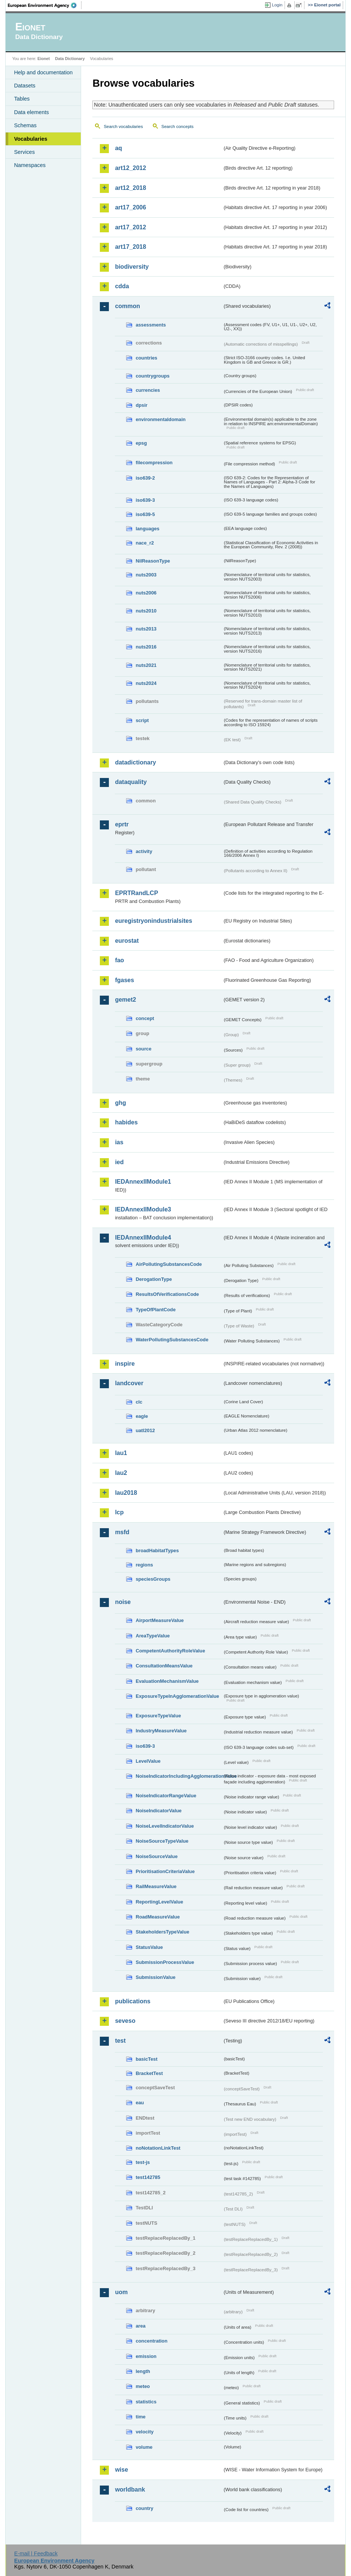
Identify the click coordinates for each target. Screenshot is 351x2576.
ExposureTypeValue (158, 1715)
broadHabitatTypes (157, 1550)
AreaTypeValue (153, 1636)
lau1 (121, 1453)
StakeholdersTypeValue (162, 1932)
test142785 (148, 2177)
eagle (142, 1416)
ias (119, 1142)
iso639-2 (145, 478)
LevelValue (148, 1761)
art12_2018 (130, 188)
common (127, 306)
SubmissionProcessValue (165, 1962)
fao (119, 960)
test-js (143, 2162)
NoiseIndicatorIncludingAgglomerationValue (179, 1776)
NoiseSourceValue (157, 1856)
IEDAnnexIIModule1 (143, 1181)
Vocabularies (30, 139)
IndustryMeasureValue (161, 1730)
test (120, 2040)
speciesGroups (153, 1579)
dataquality (130, 782)
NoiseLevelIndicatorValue (165, 1826)
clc (139, 1402)
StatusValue (149, 1947)
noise (123, 1602)
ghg (120, 1103)
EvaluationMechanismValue (167, 1681)
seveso (125, 2021)
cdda (122, 286)
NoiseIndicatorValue (158, 1810)
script (142, 720)
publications (132, 2001)
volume (144, 2447)
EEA (44, 5)
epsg (141, 443)
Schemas (25, 125)
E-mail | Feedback (36, 2553)
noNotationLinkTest (158, 2148)
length (143, 2371)
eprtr (121, 824)
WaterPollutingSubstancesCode (172, 1339)
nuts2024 (146, 683)
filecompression (154, 462)
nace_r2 (145, 543)
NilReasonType (153, 561)
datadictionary (135, 762)
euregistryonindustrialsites (153, 921)
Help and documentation (43, 72)
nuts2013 (146, 629)
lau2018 (126, 1493)
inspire (124, 1363)
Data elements (31, 112)
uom (121, 2292)
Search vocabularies (123, 126)
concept (145, 1018)
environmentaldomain (160, 419)
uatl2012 (145, 1430)
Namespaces (29, 165)
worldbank (130, 2489)
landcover (129, 1383)
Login (277, 5)
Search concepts (177, 126)
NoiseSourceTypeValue (162, 1841)
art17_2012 (130, 227)
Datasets (24, 86)
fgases (124, 980)
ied (119, 1162)
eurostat (127, 940)
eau (140, 2102)
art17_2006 (130, 207)
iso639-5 (145, 514)
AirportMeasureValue (160, 1620)
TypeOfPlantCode (155, 1309)
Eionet (44, 58)
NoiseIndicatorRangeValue (166, 1795)
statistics (146, 2401)
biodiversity (132, 266)
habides (126, 1122)
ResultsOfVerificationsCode (167, 1294)
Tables (22, 99)
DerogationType (154, 1279)
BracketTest (149, 2073)
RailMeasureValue (156, 1886)
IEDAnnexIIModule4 (143, 1237)
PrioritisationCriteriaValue (165, 1871)
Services (24, 152)
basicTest (146, 2059)
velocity (145, 2432)
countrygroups (152, 376)
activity (144, 851)
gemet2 (125, 999)
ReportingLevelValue (159, 1902)
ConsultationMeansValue (164, 1666)
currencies (148, 390)
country (144, 2508)
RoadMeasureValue (157, 1917)
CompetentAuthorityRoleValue (170, 1651)
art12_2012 (130, 168)
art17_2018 (130, 247)
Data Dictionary (70, 58)
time (140, 2417)
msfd (122, 1532)
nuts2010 (146, 611)
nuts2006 (146, 593)
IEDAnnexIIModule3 (143, 1209)
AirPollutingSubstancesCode (169, 1264)
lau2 (121, 1473)
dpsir (141, 405)
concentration (151, 2341)
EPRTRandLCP (136, 893)
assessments (151, 325)
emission (146, 2356)
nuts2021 (146, 665)
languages (147, 528)
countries (146, 358)
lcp (119, 1512)
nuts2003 (146, 575)
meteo (143, 2386)
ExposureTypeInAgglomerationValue (177, 1696)
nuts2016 (146, 647)
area (140, 2326)
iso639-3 (145, 500)
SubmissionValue (155, 1977)
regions (144, 1565)
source (143, 1049)
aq (118, 148)
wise (121, 2469)
